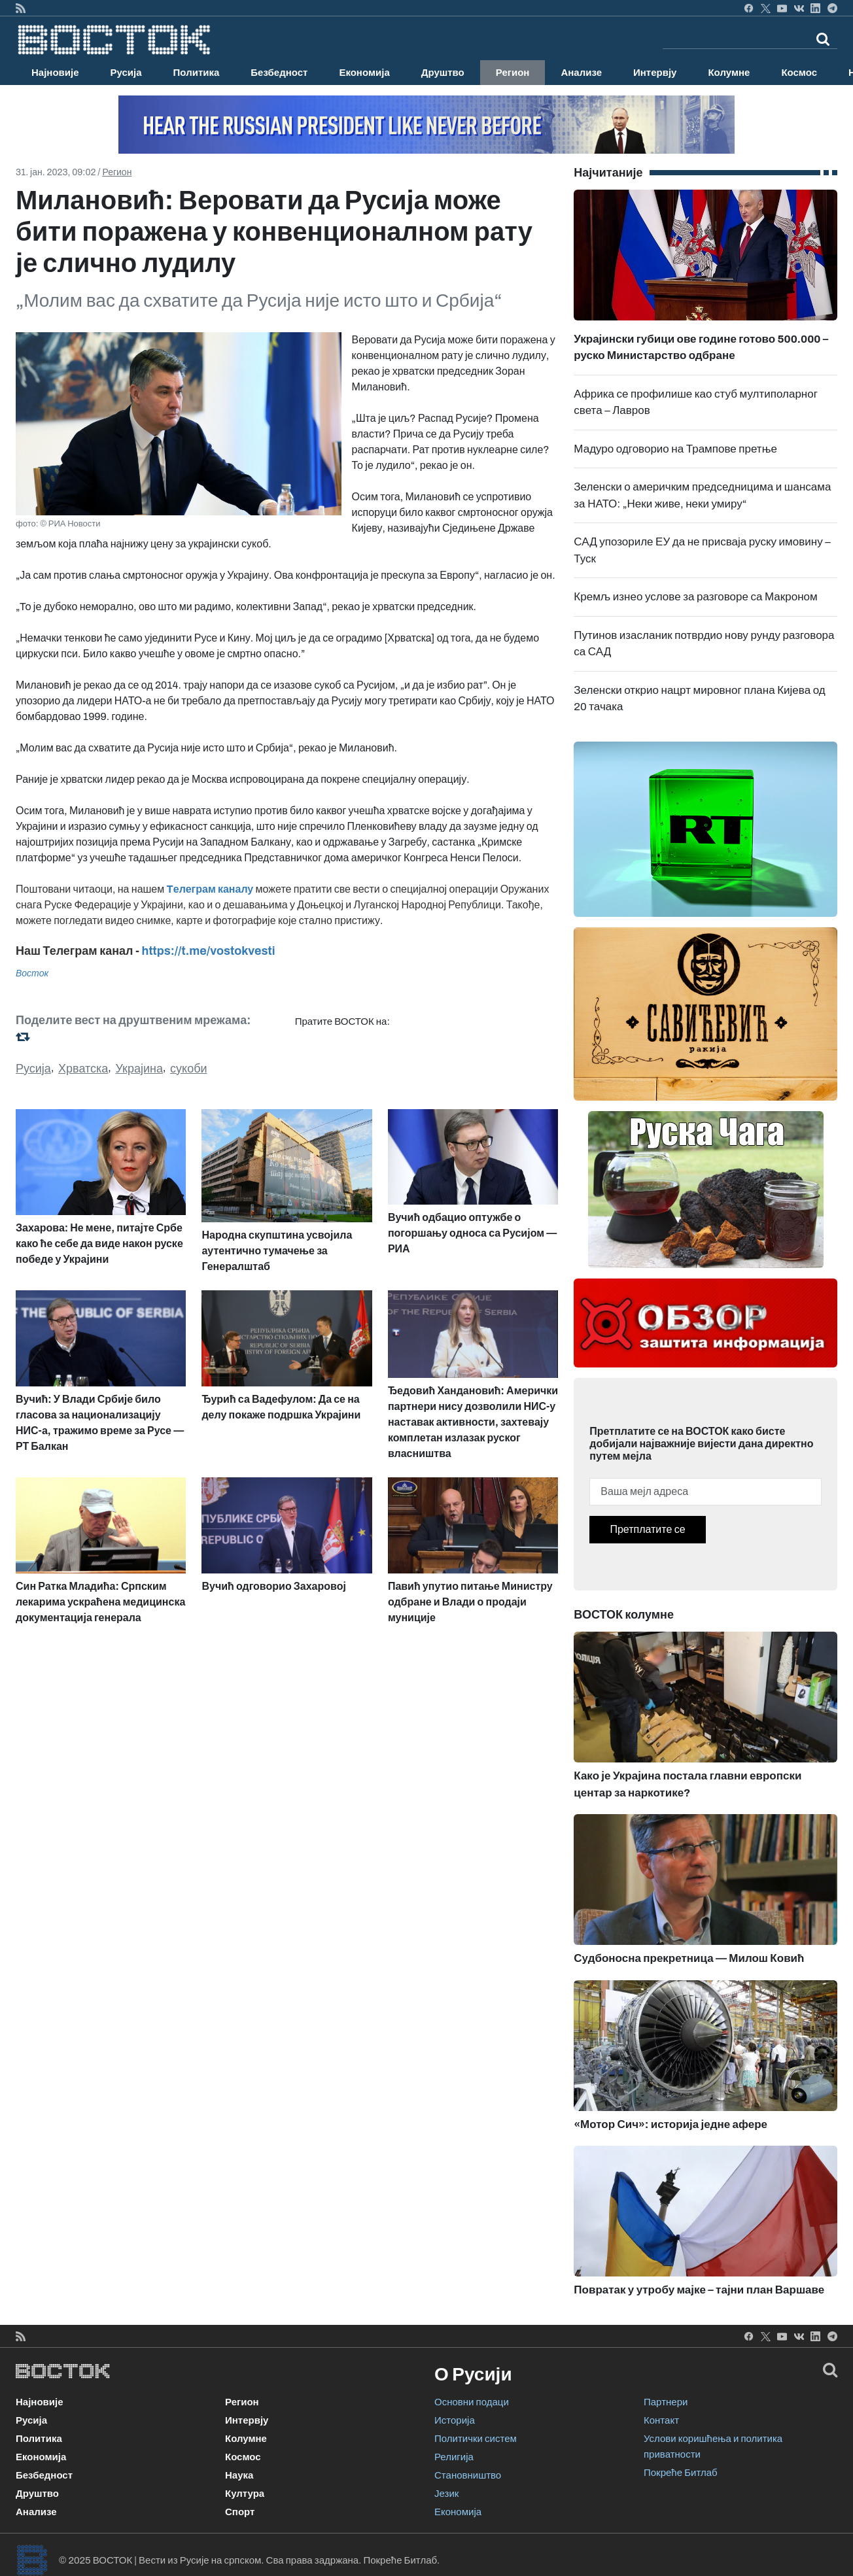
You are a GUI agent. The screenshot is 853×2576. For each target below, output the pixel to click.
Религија (454, 2457)
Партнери (666, 2402)
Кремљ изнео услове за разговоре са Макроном (695, 597)
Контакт (661, 2420)
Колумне (729, 72)
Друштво (442, 72)
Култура (244, 2493)
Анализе (581, 72)
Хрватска (83, 1068)
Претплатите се (647, 1529)
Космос (799, 72)
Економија (364, 72)
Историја (454, 2420)
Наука (239, 2475)
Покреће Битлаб (681, 2472)
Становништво (467, 2475)
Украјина (139, 1068)
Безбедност (279, 72)
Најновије (55, 72)
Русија (126, 72)
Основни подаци (471, 2402)
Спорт (239, 2512)
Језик (446, 2493)
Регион (513, 72)
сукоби (188, 1068)
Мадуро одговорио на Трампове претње (675, 449)
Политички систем (475, 2438)
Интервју (654, 72)
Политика (196, 72)
